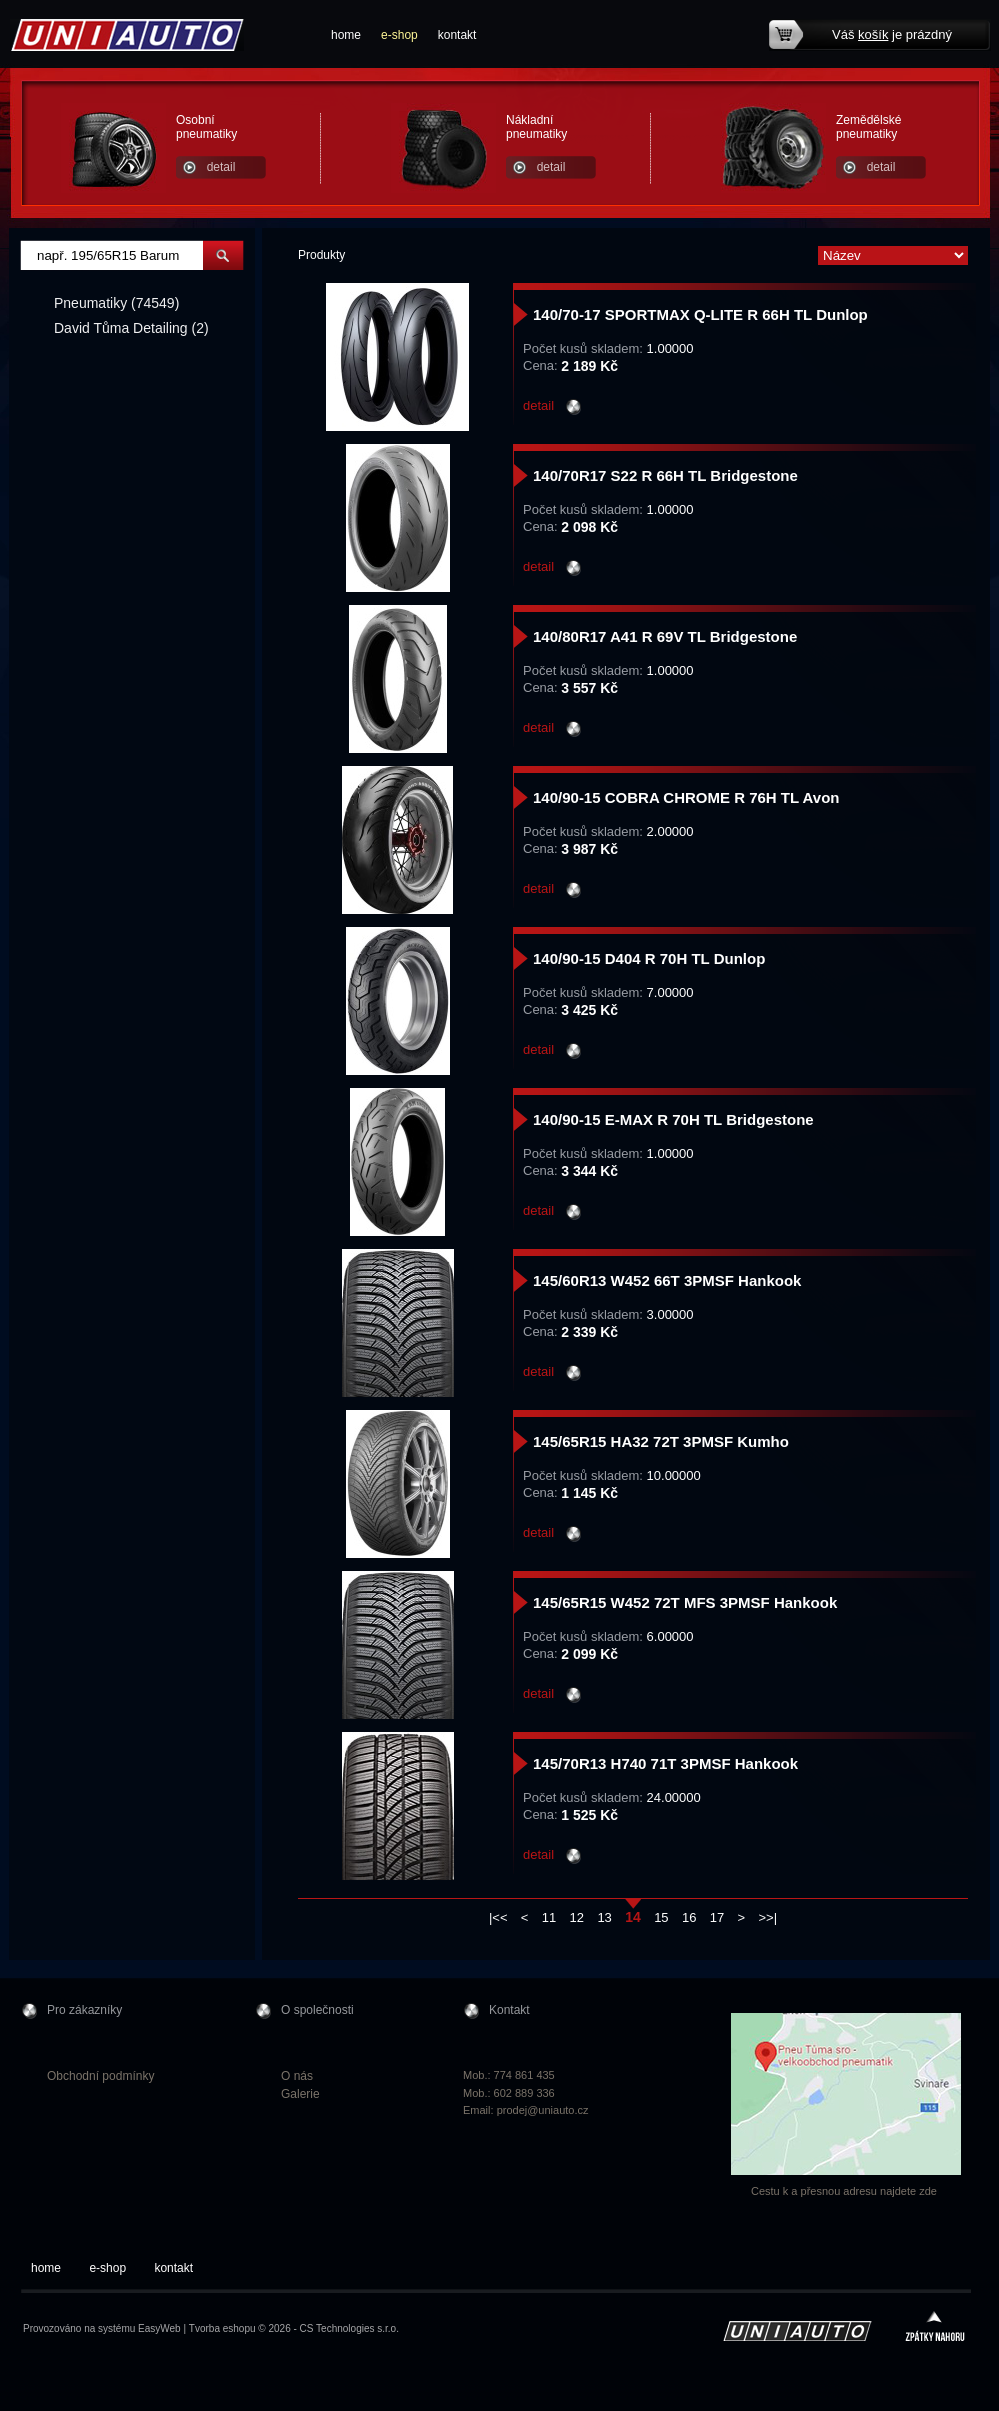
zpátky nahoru (935, 2328)
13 (604, 1917)
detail (221, 167)
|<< (498, 1917)
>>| (768, 1917)
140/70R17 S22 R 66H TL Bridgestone (665, 475)
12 (577, 1917)
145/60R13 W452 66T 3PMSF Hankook (667, 1280)
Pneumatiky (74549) (116, 303)
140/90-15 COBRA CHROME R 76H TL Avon (686, 797)
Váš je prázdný (892, 34)
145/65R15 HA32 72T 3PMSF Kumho (661, 1441)
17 (717, 1917)
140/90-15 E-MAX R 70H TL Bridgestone (673, 1119)
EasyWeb (159, 2328)
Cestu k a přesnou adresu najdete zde (844, 2191)
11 (549, 1917)
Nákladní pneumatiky (536, 127)
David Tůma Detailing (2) (131, 328)
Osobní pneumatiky (206, 127)
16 (689, 1917)
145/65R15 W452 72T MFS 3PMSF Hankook (685, 1602)
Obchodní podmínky (100, 2076)
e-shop (399, 35)
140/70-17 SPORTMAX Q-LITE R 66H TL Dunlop (700, 314)
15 (661, 1917)
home (346, 35)
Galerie (300, 2094)
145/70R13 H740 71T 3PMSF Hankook (665, 1763)
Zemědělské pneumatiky (868, 127)
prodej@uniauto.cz (543, 2110)
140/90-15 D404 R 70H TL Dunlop (649, 958)
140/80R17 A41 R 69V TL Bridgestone (665, 636)
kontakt (457, 35)
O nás (297, 2076)
